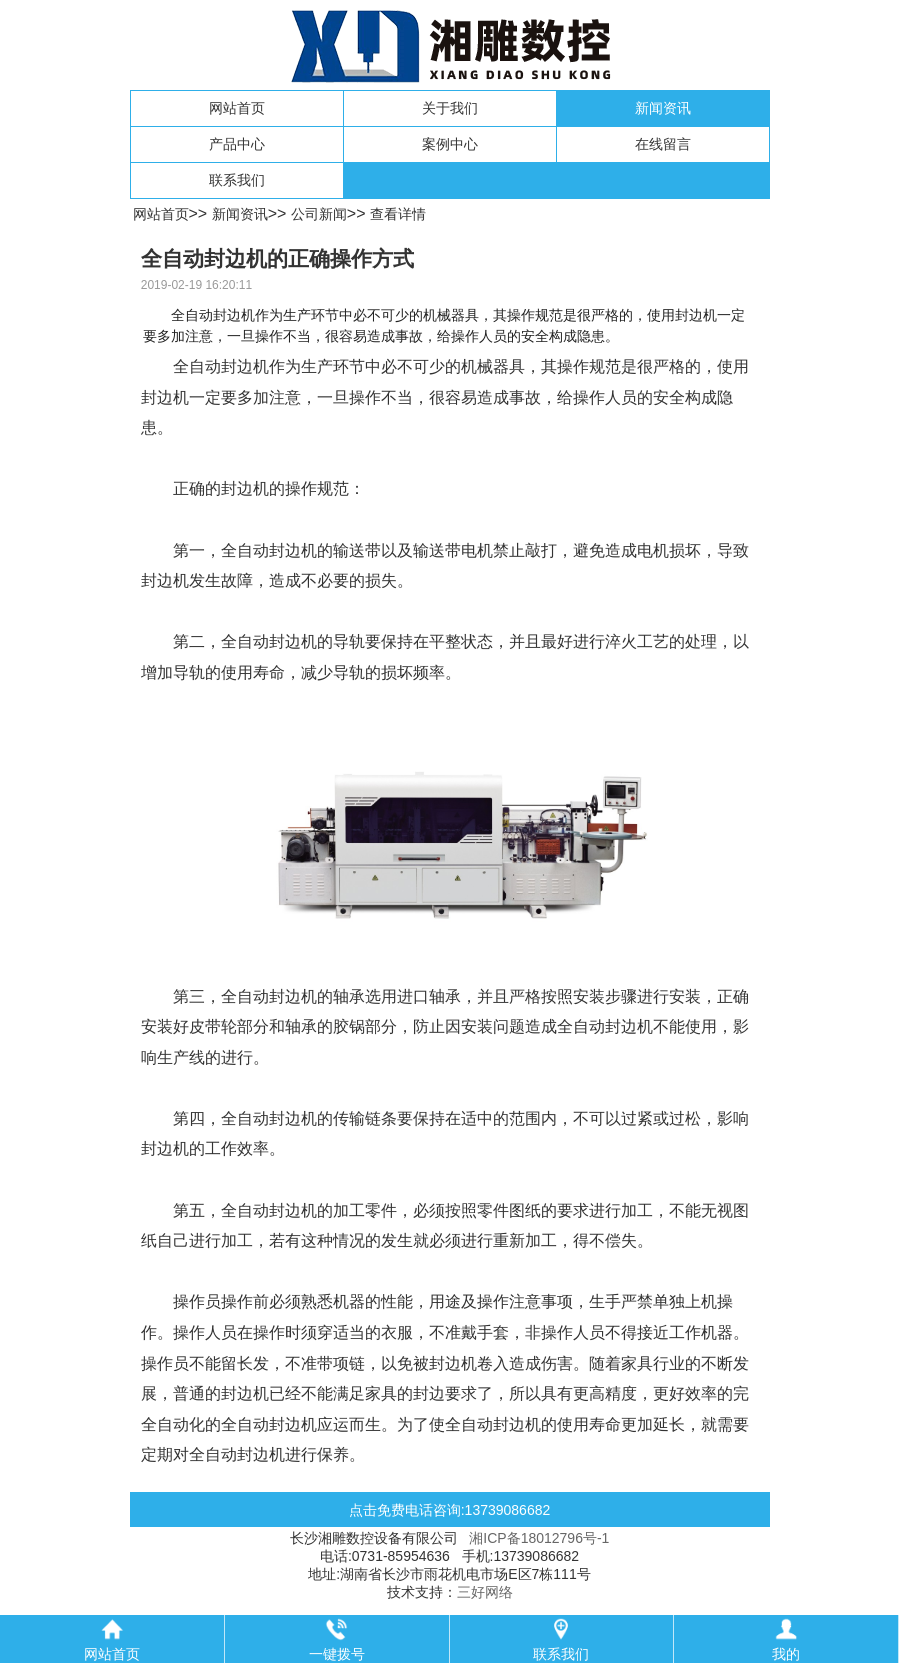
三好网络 (485, 1592)
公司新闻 (319, 214)
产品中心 (237, 144)
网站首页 (237, 108)
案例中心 (450, 144)
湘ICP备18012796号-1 (539, 1538)
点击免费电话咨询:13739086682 (450, 1510)
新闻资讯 (663, 108)
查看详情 (398, 214)
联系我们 (237, 180)
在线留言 (663, 144)
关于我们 (450, 108)
